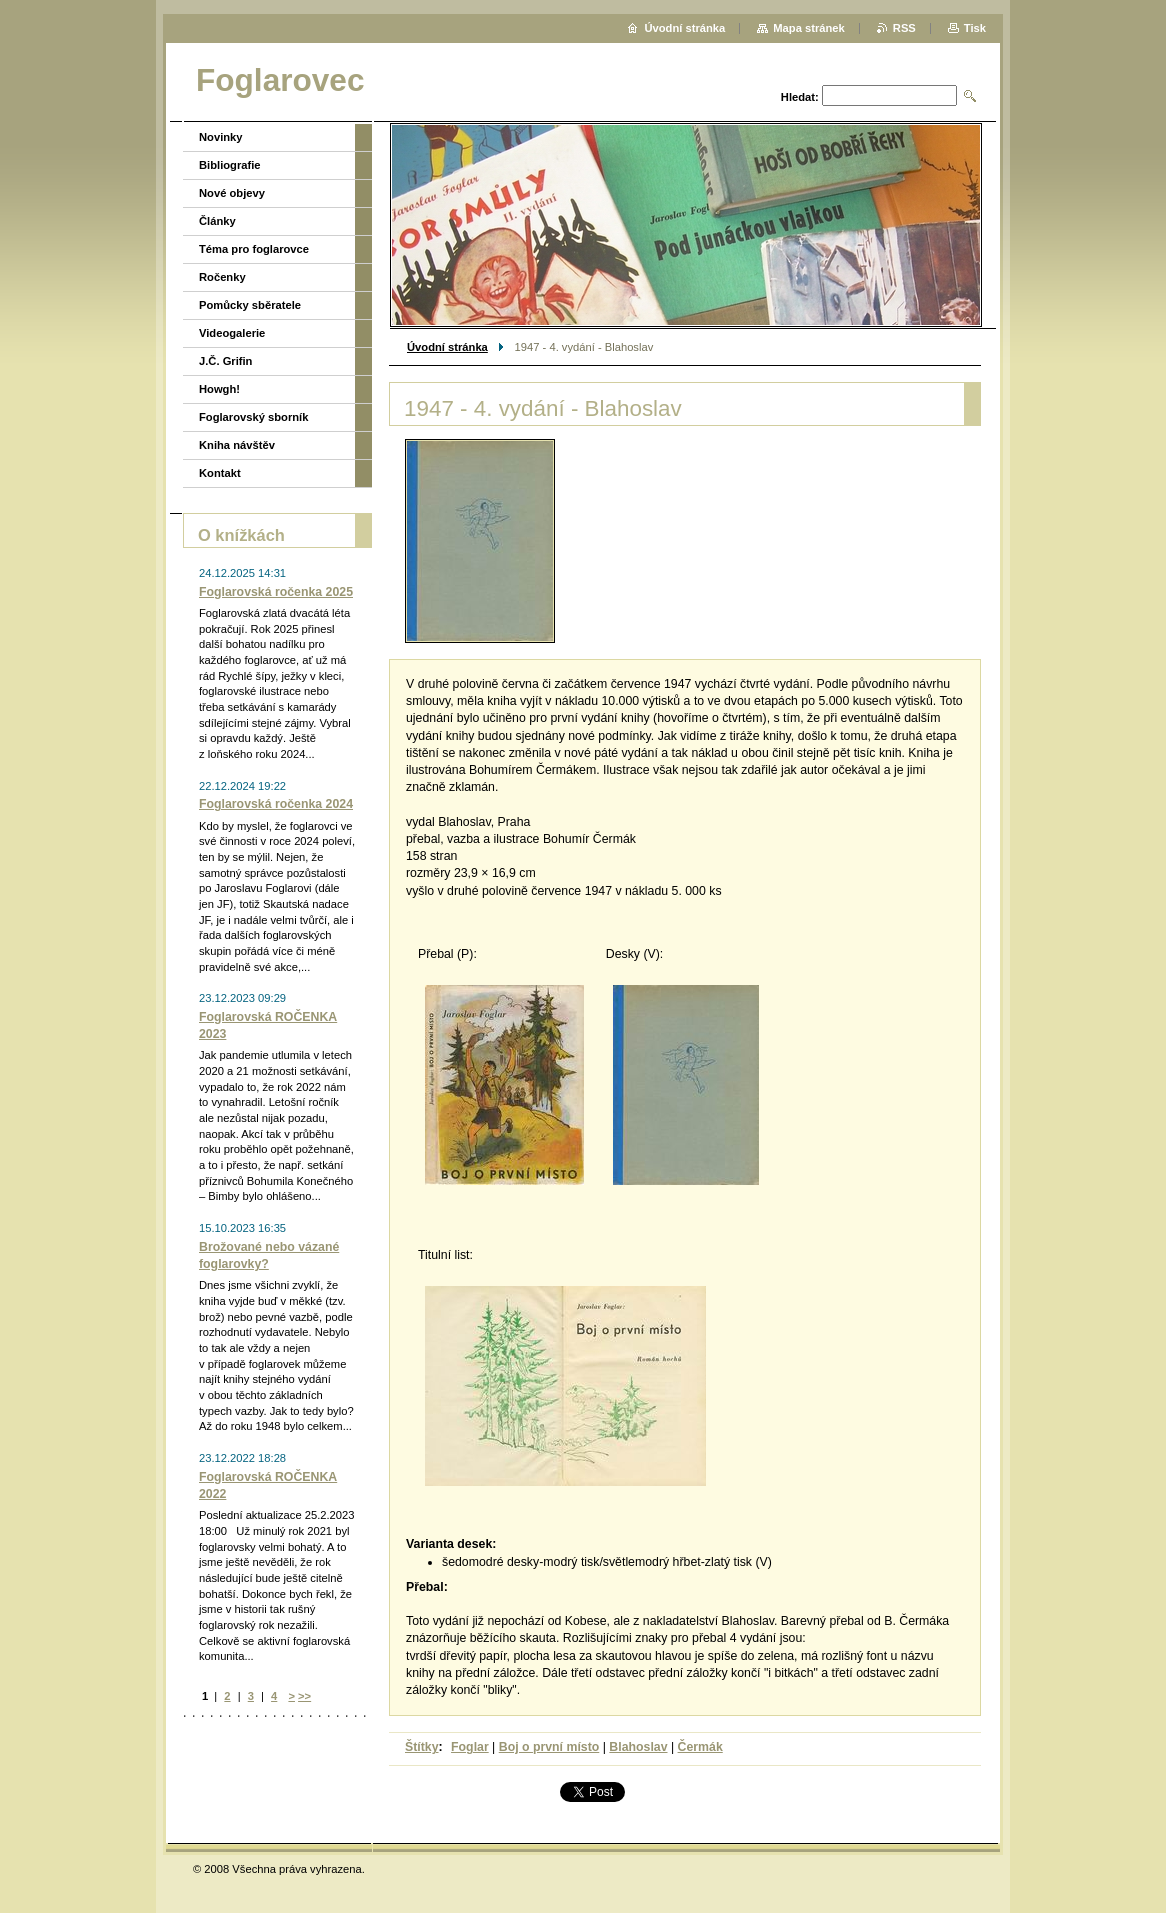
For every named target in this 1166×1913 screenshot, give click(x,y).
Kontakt (220, 473)
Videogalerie (232, 333)
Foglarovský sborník (253, 417)
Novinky (221, 137)
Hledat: (800, 97)
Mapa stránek (809, 28)
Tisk (975, 28)
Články (217, 221)
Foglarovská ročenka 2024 (276, 804)
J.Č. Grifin (225, 361)
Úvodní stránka (447, 347)
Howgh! (219, 389)
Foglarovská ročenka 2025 (276, 592)
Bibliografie (230, 165)
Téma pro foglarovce (254, 249)
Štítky (422, 1747)
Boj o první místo (549, 1747)
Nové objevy (232, 193)
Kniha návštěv (237, 445)
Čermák (700, 1747)
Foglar (470, 1747)
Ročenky (222, 277)
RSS (904, 28)
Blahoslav (638, 1747)
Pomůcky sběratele (250, 305)
